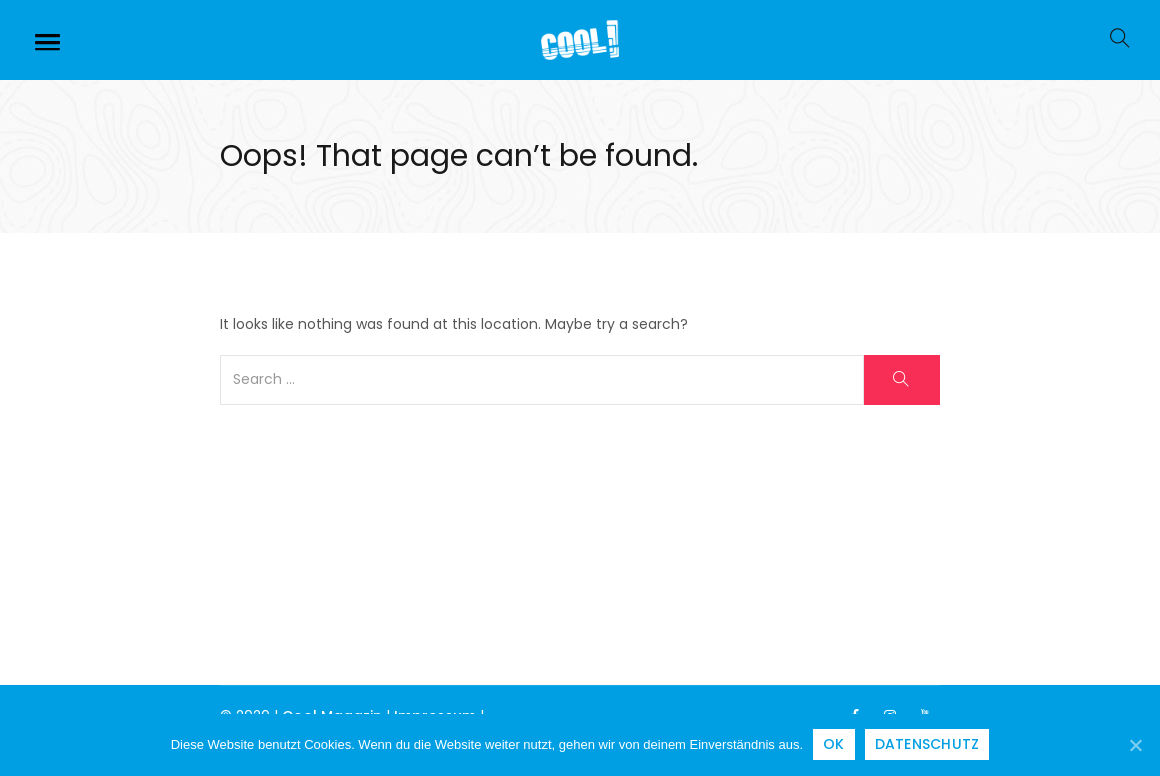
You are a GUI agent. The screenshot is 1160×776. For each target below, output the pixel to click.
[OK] (1135, 745)
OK (834, 744)
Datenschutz (927, 744)
